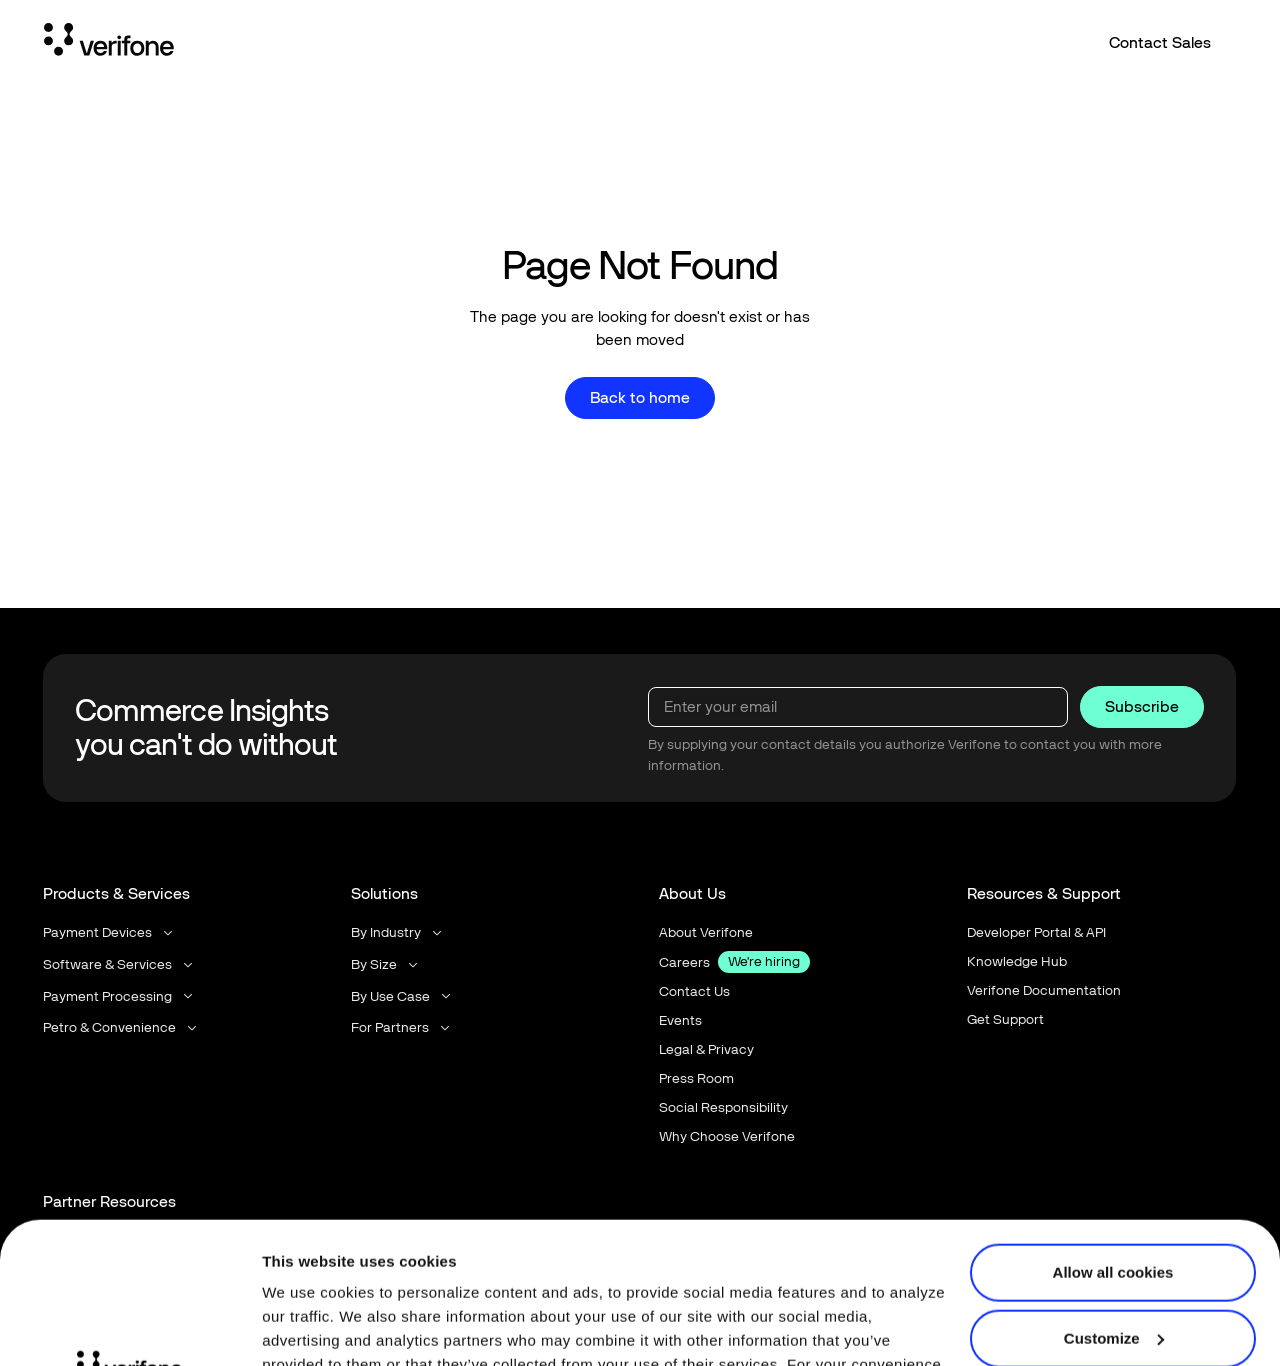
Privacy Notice (317, 1271)
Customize (1114, 1196)
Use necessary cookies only (1113, 1262)
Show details (308, 1326)
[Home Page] (109, 43)
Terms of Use (458, 1271)
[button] (109, 933)
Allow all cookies (1113, 1131)
